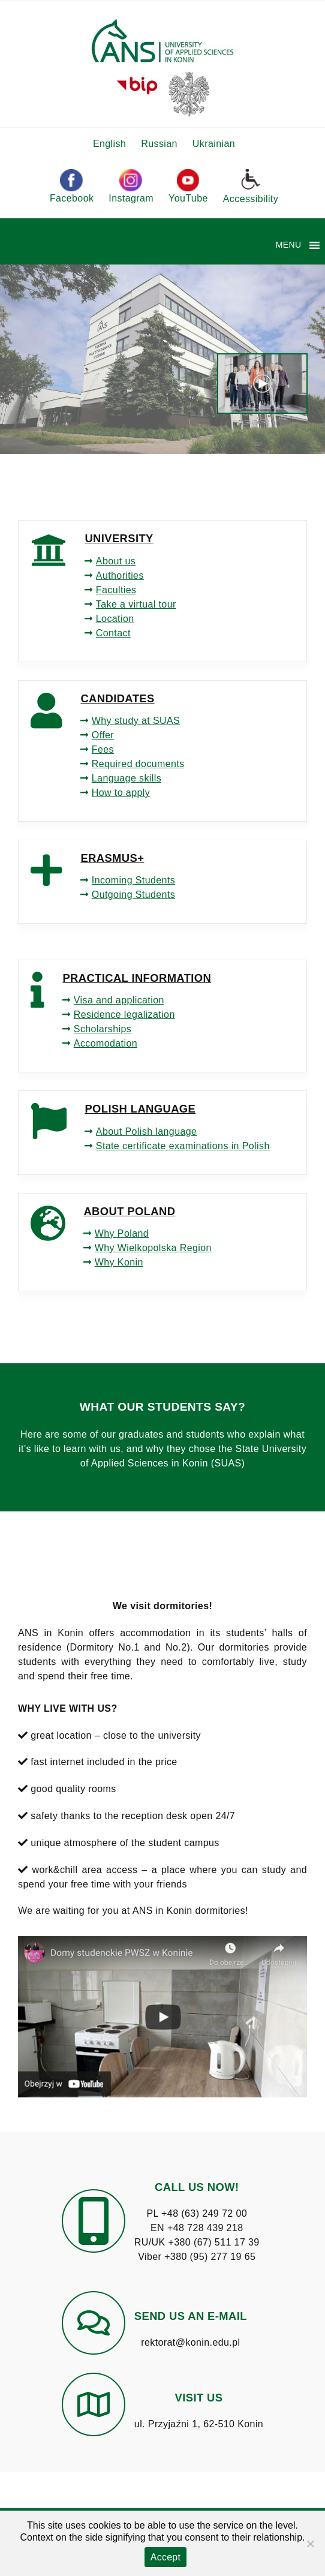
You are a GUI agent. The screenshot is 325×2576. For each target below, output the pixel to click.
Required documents (138, 764)
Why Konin (119, 1262)
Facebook (72, 186)
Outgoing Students (133, 894)
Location (115, 619)
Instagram (131, 186)
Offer (103, 735)
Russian (159, 144)
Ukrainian (213, 144)
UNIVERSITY (119, 538)
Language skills (126, 778)
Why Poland (122, 1233)
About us (116, 561)
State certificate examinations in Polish (183, 1146)
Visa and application (119, 1000)
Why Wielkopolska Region (153, 1248)
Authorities (120, 575)
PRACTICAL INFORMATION (136, 978)
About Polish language (146, 1131)
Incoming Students (133, 880)
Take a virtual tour (136, 604)
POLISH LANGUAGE (140, 1108)
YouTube (188, 186)
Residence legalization (124, 1014)
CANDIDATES (117, 698)
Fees (103, 749)
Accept (165, 2557)
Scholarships (102, 1029)
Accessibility (250, 186)
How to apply (121, 792)
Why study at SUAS (136, 721)
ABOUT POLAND (129, 1211)
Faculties (116, 590)
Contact (113, 633)
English (109, 144)
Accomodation (105, 1043)
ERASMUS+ (112, 858)
